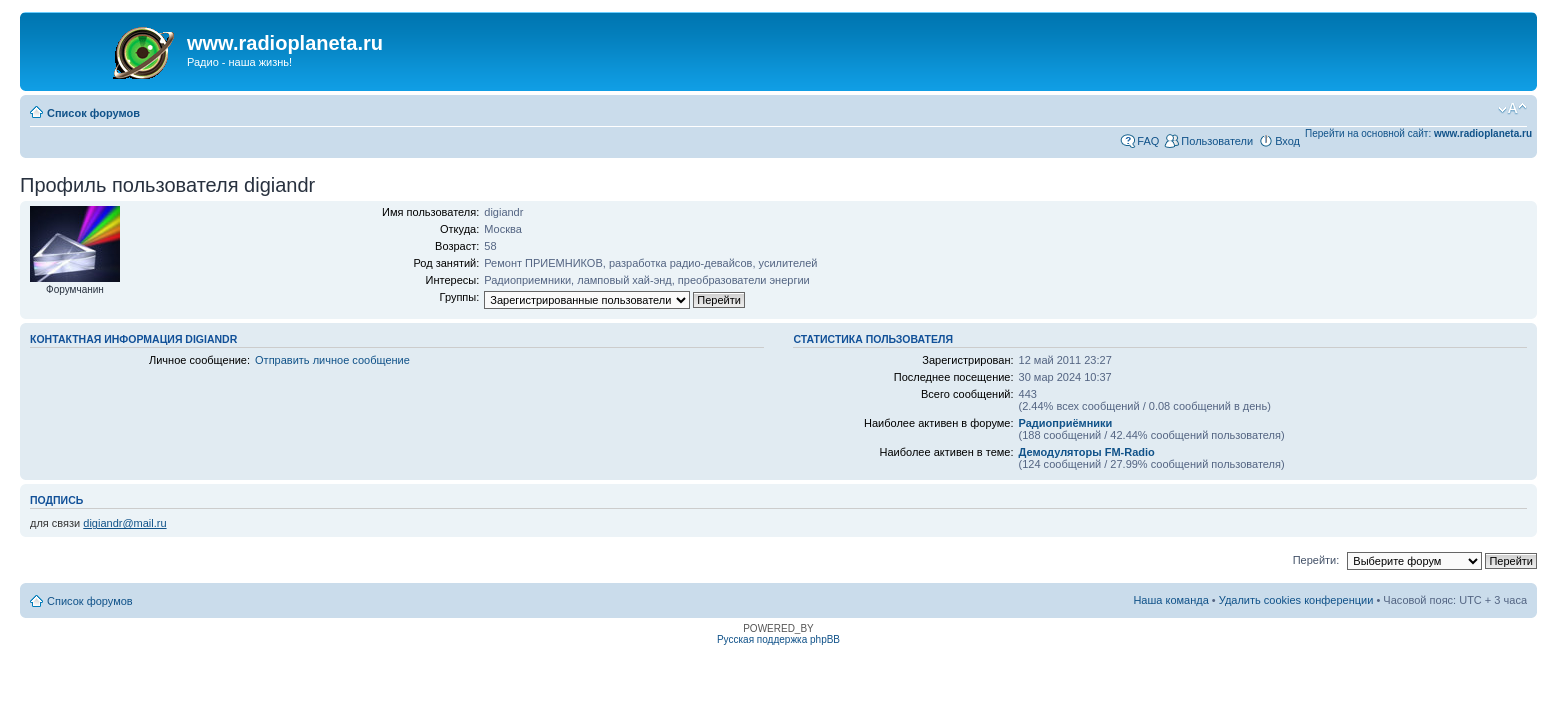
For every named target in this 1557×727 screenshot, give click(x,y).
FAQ (1148, 141)
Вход (1287, 141)
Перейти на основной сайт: (1418, 133)
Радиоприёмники (1066, 423)
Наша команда (1170, 600)
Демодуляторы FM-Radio (1087, 452)
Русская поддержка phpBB (778, 639)
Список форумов (93, 113)
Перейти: (1316, 560)
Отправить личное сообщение (332, 360)
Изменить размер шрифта (1512, 109)
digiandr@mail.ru (124, 523)
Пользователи (1217, 141)
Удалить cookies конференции (1296, 600)
